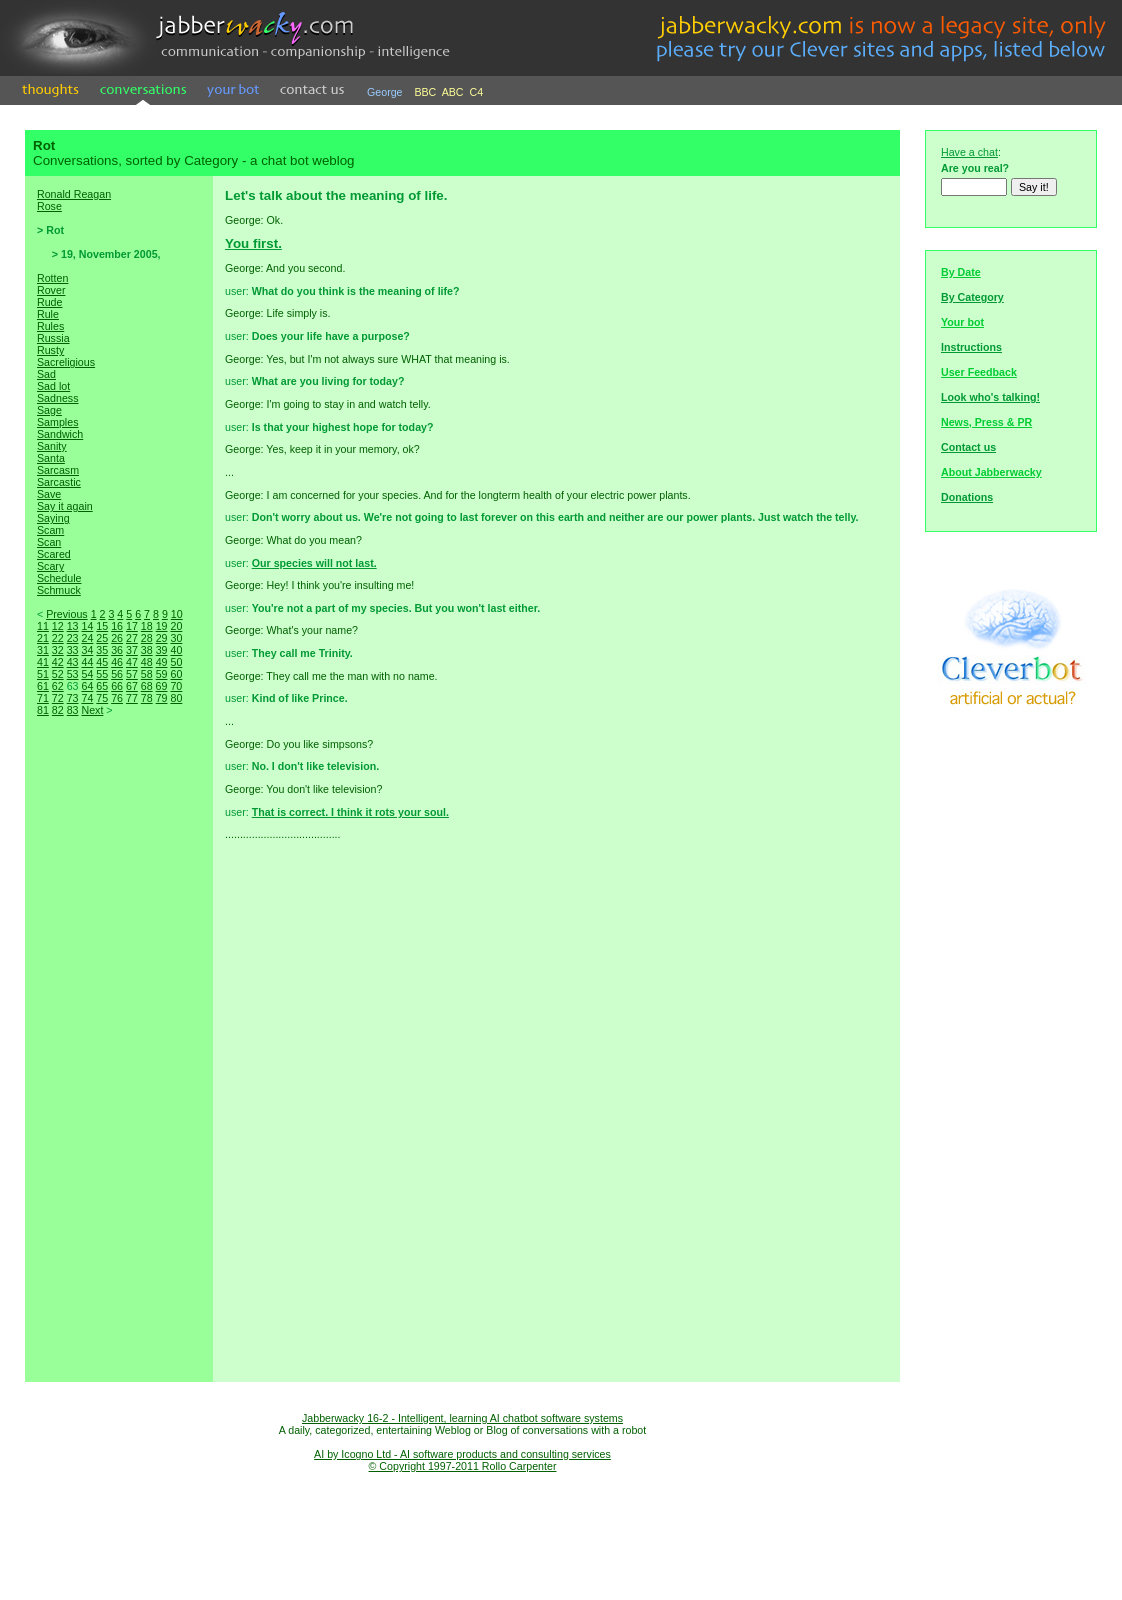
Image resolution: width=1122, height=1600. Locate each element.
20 (176, 626)
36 (117, 650)
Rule (48, 314)
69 (162, 686)
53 (73, 674)
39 (162, 650)
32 (58, 650)
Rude (49, 302)
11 (43, 626)
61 (43, 686)
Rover (51, 290)
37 (132, 650)
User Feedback (979, 372)
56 (117, 674)
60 (176, 674)
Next (92, 710)
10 (177, 614)
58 (147, 674)
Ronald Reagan (74, 194)
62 (58, 686)
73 (73, 698)
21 (43, 638)
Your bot (962, 322)
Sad (46, 374)
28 (147, 638)
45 (102, 662)
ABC (453, 92)
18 (147, 626)
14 (87, 626)
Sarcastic (59, 482)
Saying (53, 518)
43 (73, 662)
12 (58, 626)
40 (176, 650)
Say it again (65, 506)
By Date (961, 272)
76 (117, 698)
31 (43, 650)
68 (147, 686)
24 (87, 638)
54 (87, 674)
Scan (49, 542)
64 (87, 686)
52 (58, 674)
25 (102, 638)
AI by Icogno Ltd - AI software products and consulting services (462, 1454)
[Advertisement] (119, 1070)
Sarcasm (58, 470)
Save (49, 494)
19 (162, 626)
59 (162, 674)
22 (58, 638)
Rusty (50, 350)
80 (176, 698)
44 (87, 662)
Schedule (59, 578)
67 (132, 686)
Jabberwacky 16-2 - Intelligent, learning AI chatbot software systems (462, 1418)
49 (162, 662)
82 (58, 710)
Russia (53, 338)
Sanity (52, 446)
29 (162, 638)
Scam (50, 530)
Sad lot (53, 386)
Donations (967, 497)
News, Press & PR (986, 422)
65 (102, 686)
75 (102, 698)
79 (162, 698)
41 (43, 662)
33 (73, 650)
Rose (49, 206)
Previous (66, 614)
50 (176, 662)
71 (43, 698)
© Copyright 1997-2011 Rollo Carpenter (463, 1466)
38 (147, 650)
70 (176, 686)
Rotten (52, 278)
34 (87, 650)
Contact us (968, 447)
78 (147, 698)
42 (58, 662)
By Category (972, 297)
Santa (51, 458)
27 (132, 638)
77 (132, 698)
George (385, 92)
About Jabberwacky (991, 472)
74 (87, 698)
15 (102, 626)
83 (73, 710)
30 (176, 638)
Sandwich (60, 434)
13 (73, 626)
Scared (54, 554)
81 (43, 710)
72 (58, 698)
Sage (49, 410)
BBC (425, 92)
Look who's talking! (990, 397)
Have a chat (969, 152)
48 (147, 662)
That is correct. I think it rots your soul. (350, 812)
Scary (50, 566)
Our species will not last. (314, 563)
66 (117, 686)
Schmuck (59, 590)
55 (102, 674)
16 (117, 626)
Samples (57, 422)
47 (132, 662)
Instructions (971, 347)
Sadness (57, 398)
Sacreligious (66, 362)
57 (132, 674)
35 (102, 650)
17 (132, 626)
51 (43, 674)
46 (117, 662)
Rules (50, 326)
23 (73, 638)
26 (117, 638)
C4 (477, 92)
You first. (253, 243)
